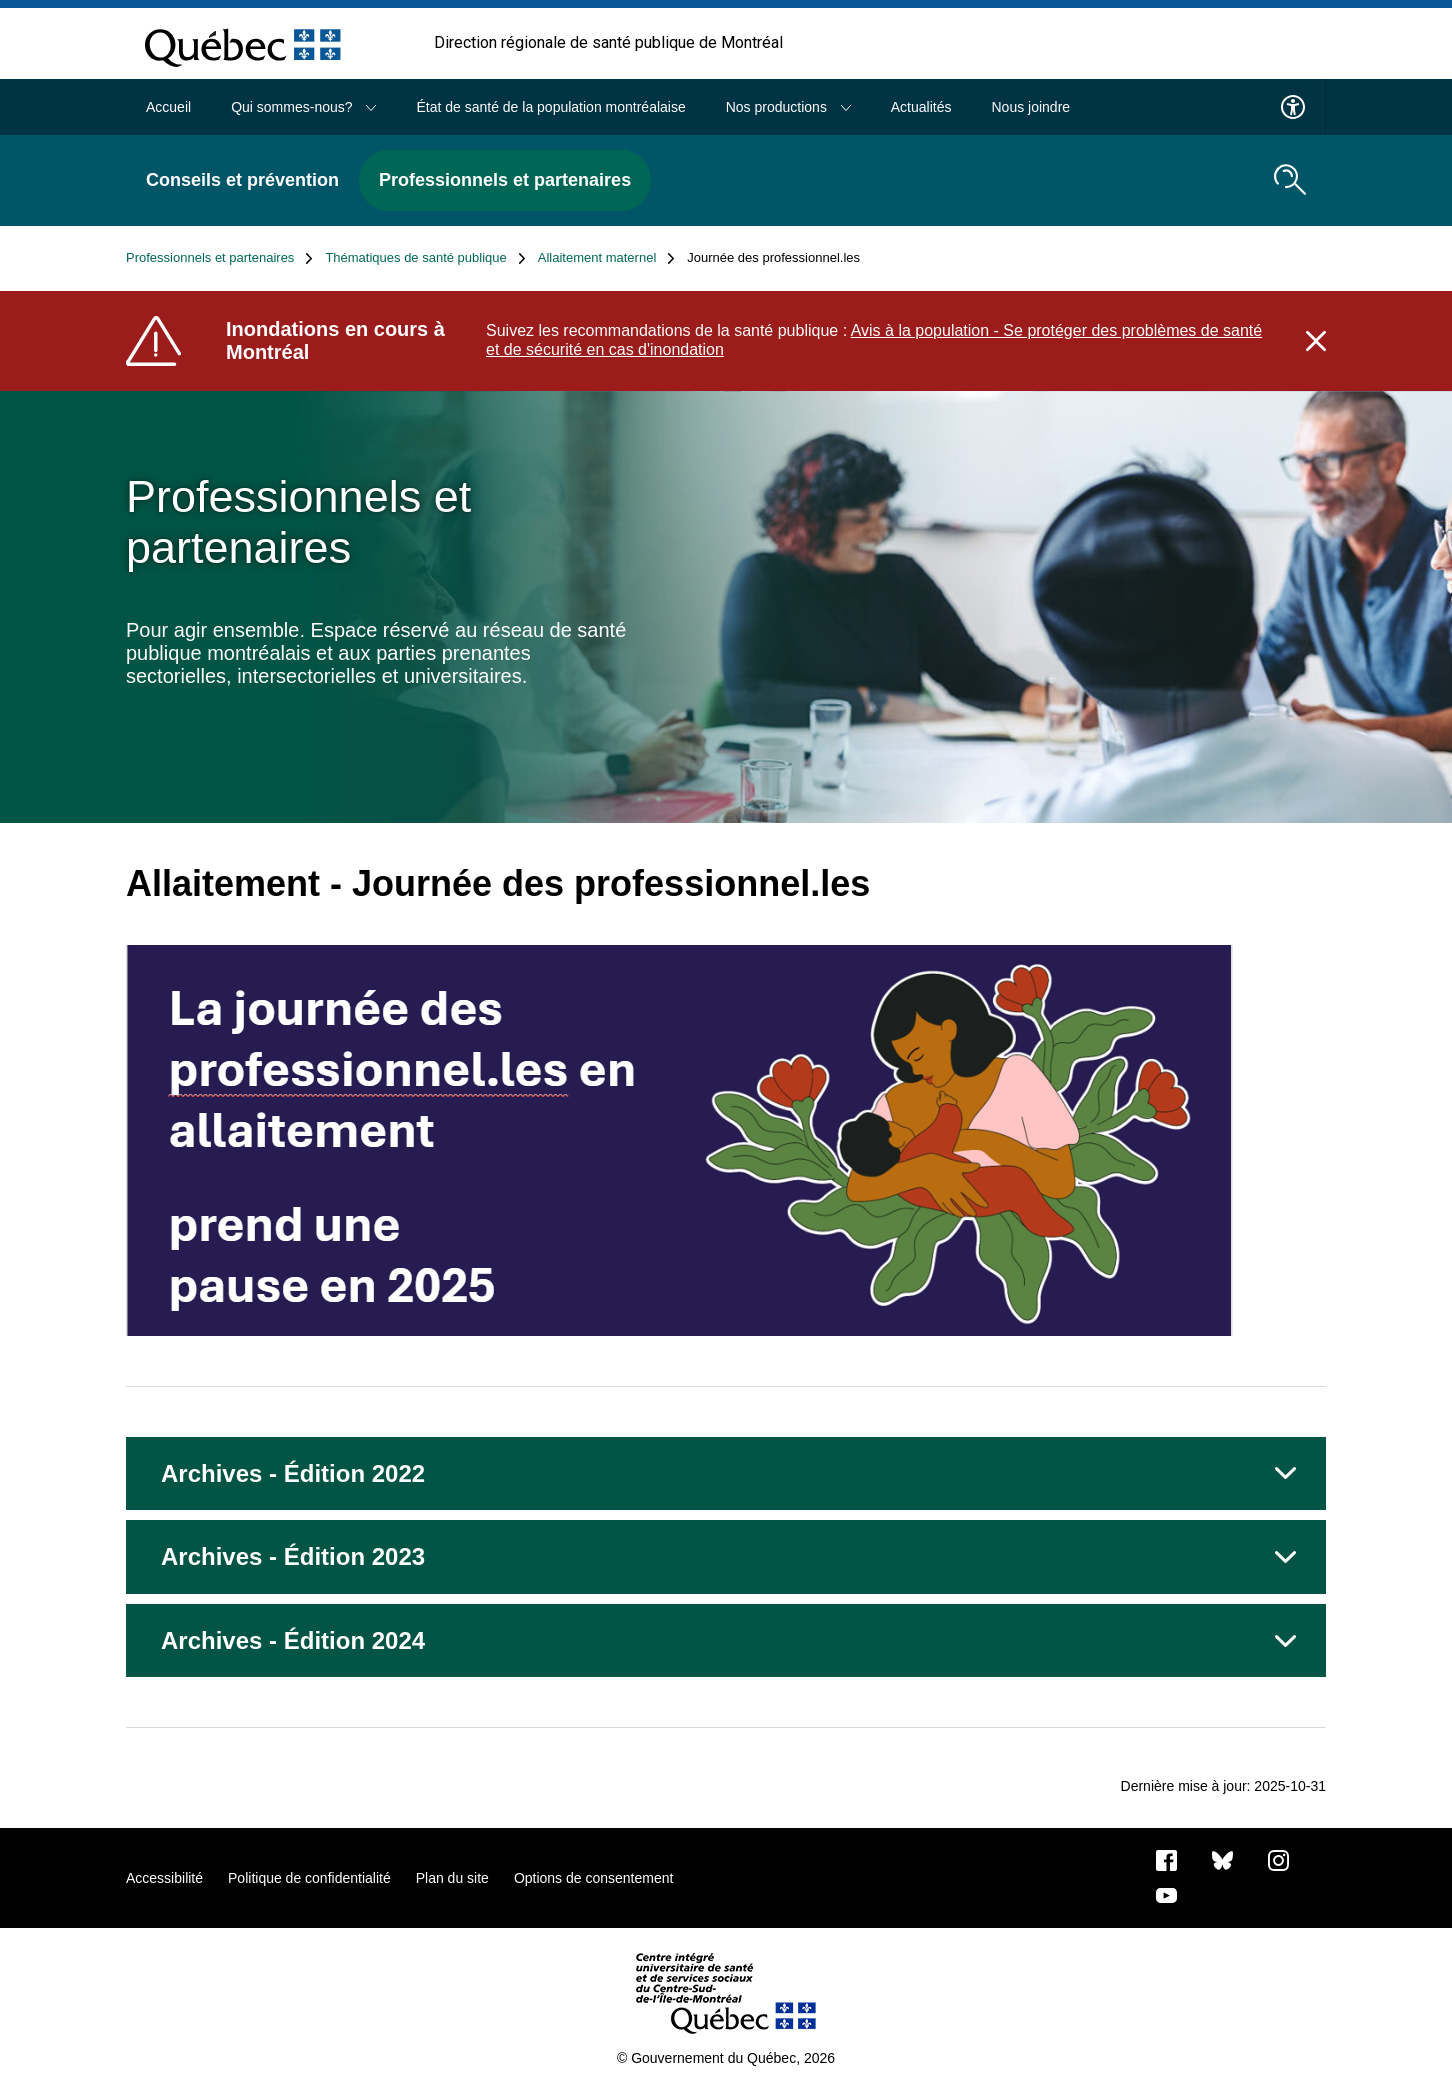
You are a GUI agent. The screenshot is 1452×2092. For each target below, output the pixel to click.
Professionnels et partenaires (505, 180)
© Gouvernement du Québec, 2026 (726, 2058)
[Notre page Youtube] (1166, 1895)
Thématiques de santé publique (425, 258)
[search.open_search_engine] (1290, 180)
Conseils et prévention (242, 180)
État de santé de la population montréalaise (550, 107)
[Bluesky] (1222, 1860)
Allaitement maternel (607, 258)
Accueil (168, 107)
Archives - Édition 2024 (293, 1640)
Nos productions (788, 107)
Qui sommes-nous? (303, 107)
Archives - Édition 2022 (293, 1473)
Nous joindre (1030, 107)
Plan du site (452, 1878)
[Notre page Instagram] (1278, 1860)
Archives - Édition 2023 (293, 1556)
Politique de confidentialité (309, 1878)
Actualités (921, 107)
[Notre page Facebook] (1166, 1860)
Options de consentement (594, 1878)
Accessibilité (164, 1878)
